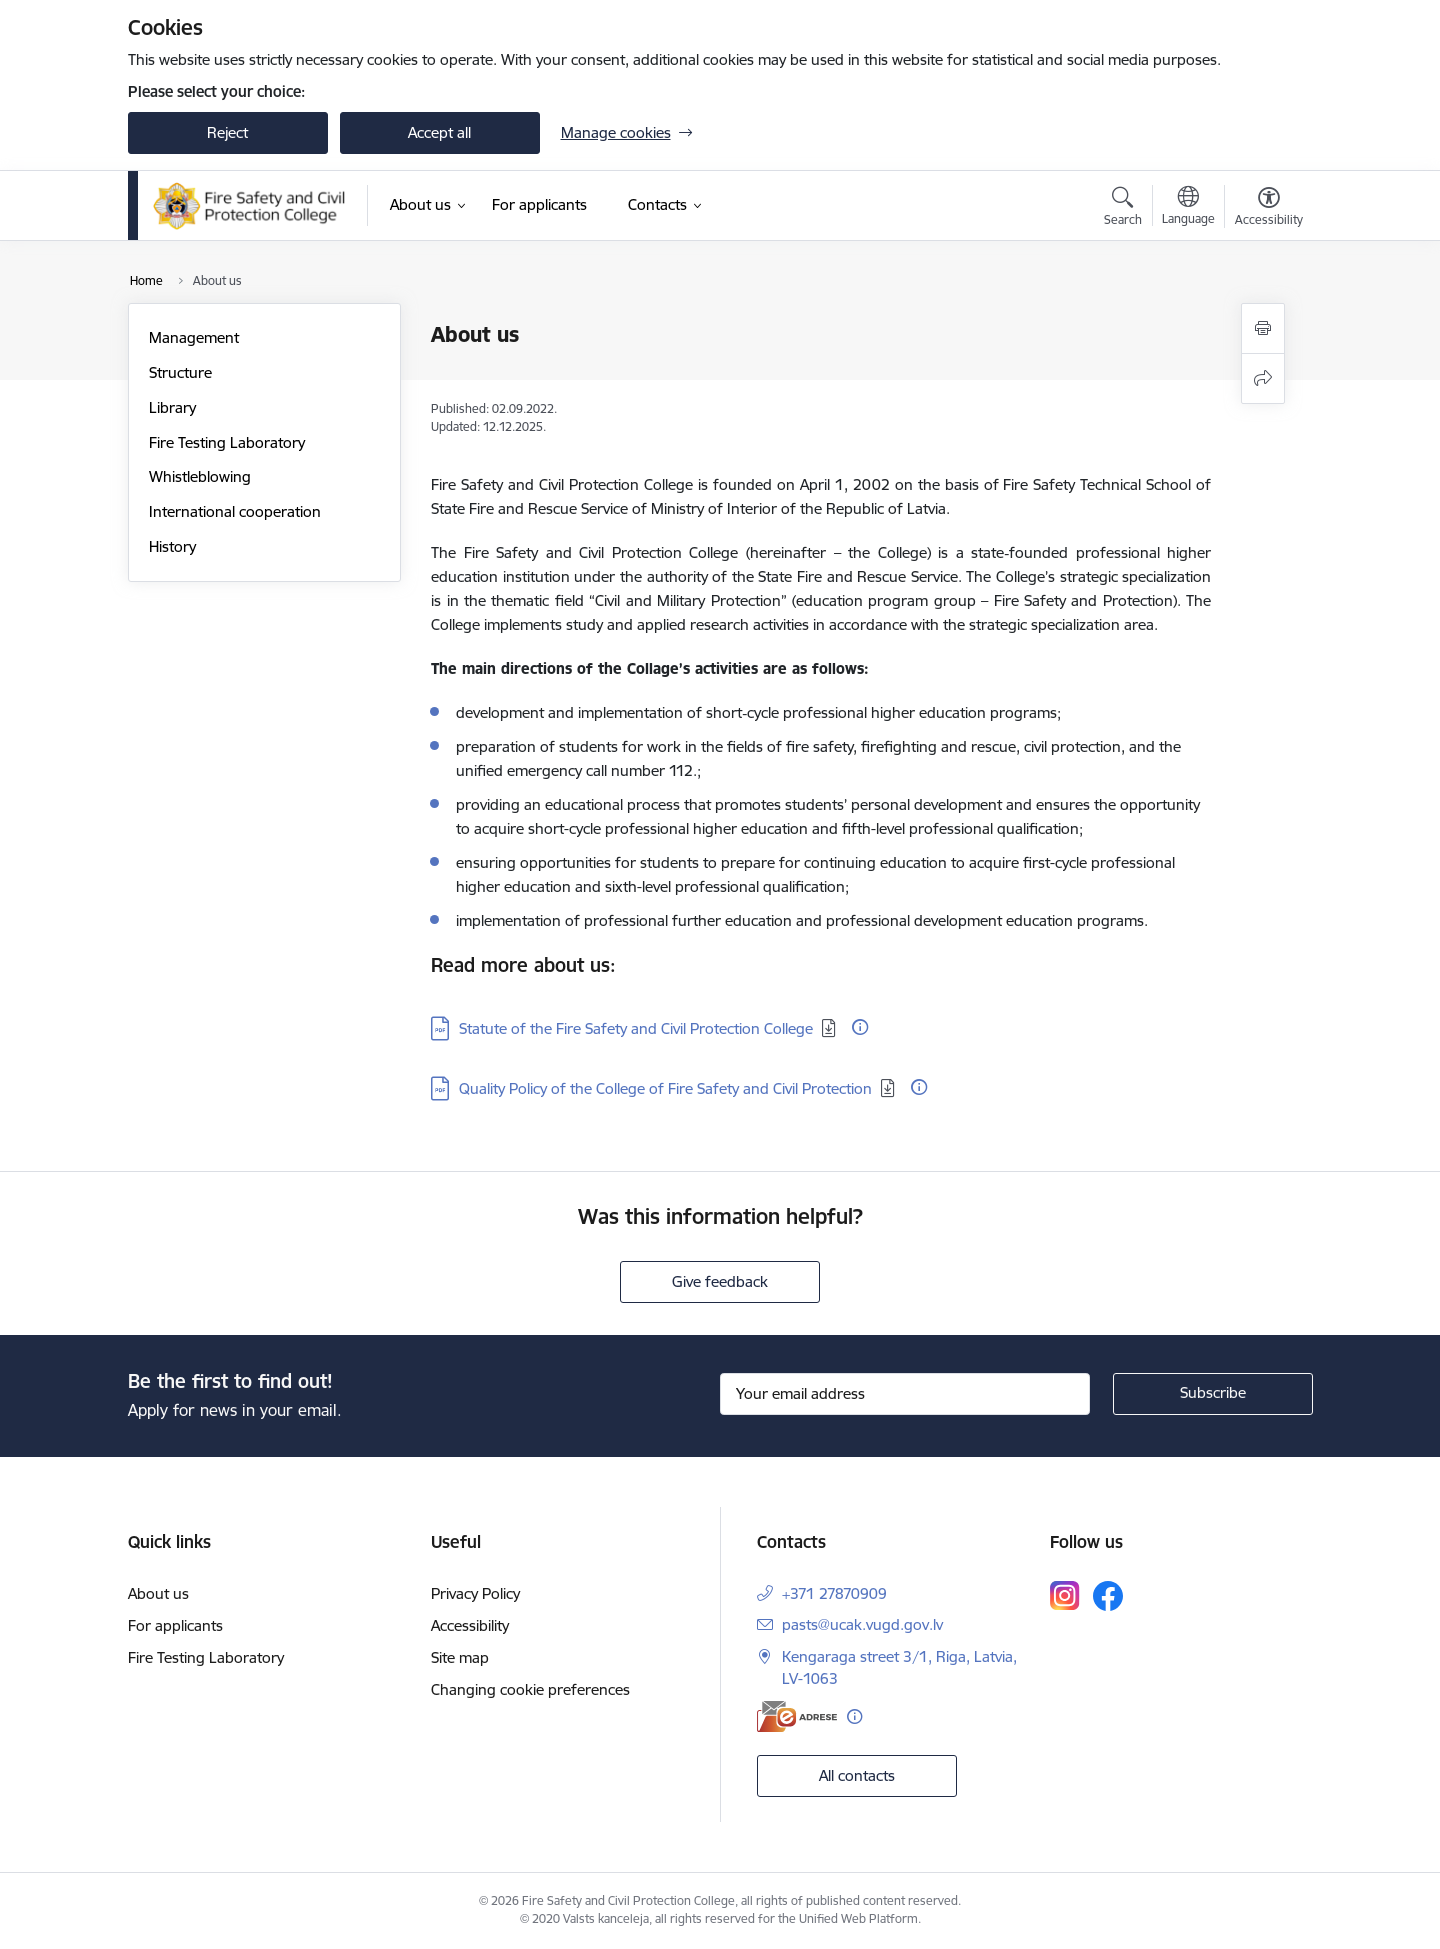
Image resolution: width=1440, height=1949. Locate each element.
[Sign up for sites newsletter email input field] (905, 1394)
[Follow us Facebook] (1108, 1596)
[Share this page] (1263, 378)
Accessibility (470, 1625)
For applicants (175, 1625)
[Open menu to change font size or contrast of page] (1269, 209)
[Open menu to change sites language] (1188, 208)
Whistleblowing (200, 476)
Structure (180, 372)
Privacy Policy (475, 1593)
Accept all (439, 132)
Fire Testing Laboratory (227, 442)
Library (172, 407)
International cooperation (235, 511)
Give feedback (720, 1281)
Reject (227, 132)
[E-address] (797, 1716)
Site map (460, 1657)
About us (158, 1593)
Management (194, 337)
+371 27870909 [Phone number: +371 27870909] (834, 1593)
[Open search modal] (1123, 209)
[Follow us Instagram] (1065, 1595)
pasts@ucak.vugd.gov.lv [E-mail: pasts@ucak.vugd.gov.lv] (862, 1624)
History (172, 546)
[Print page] (1263, 328)
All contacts (857, 1775)
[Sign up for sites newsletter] (1213, 1394)
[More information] (860, 1027)
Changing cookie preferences (530, 1689)
